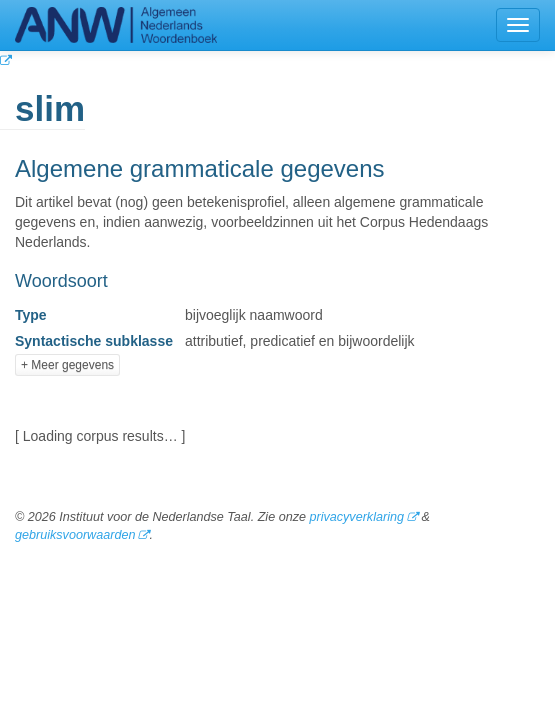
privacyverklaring (356, 517)
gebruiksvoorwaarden (75, 535)
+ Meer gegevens (67, 365)
